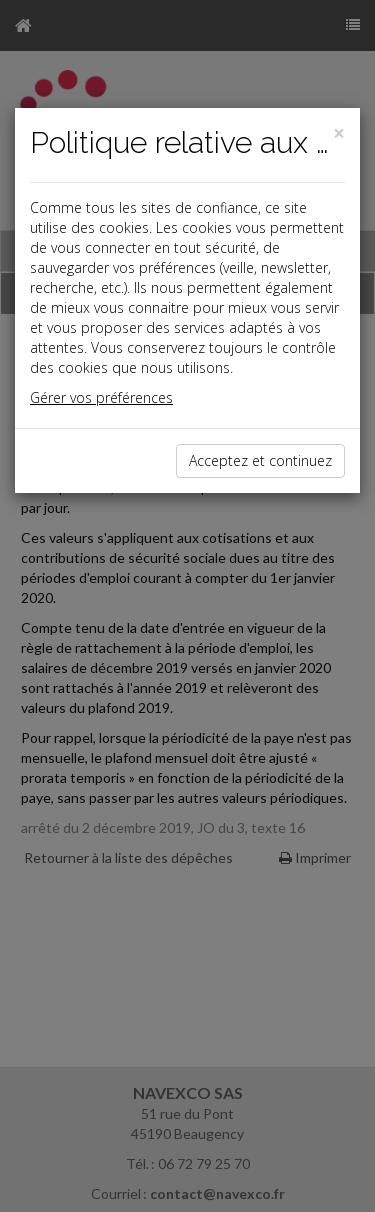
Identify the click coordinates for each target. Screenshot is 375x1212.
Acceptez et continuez (260, 460)
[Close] (339, 133)
